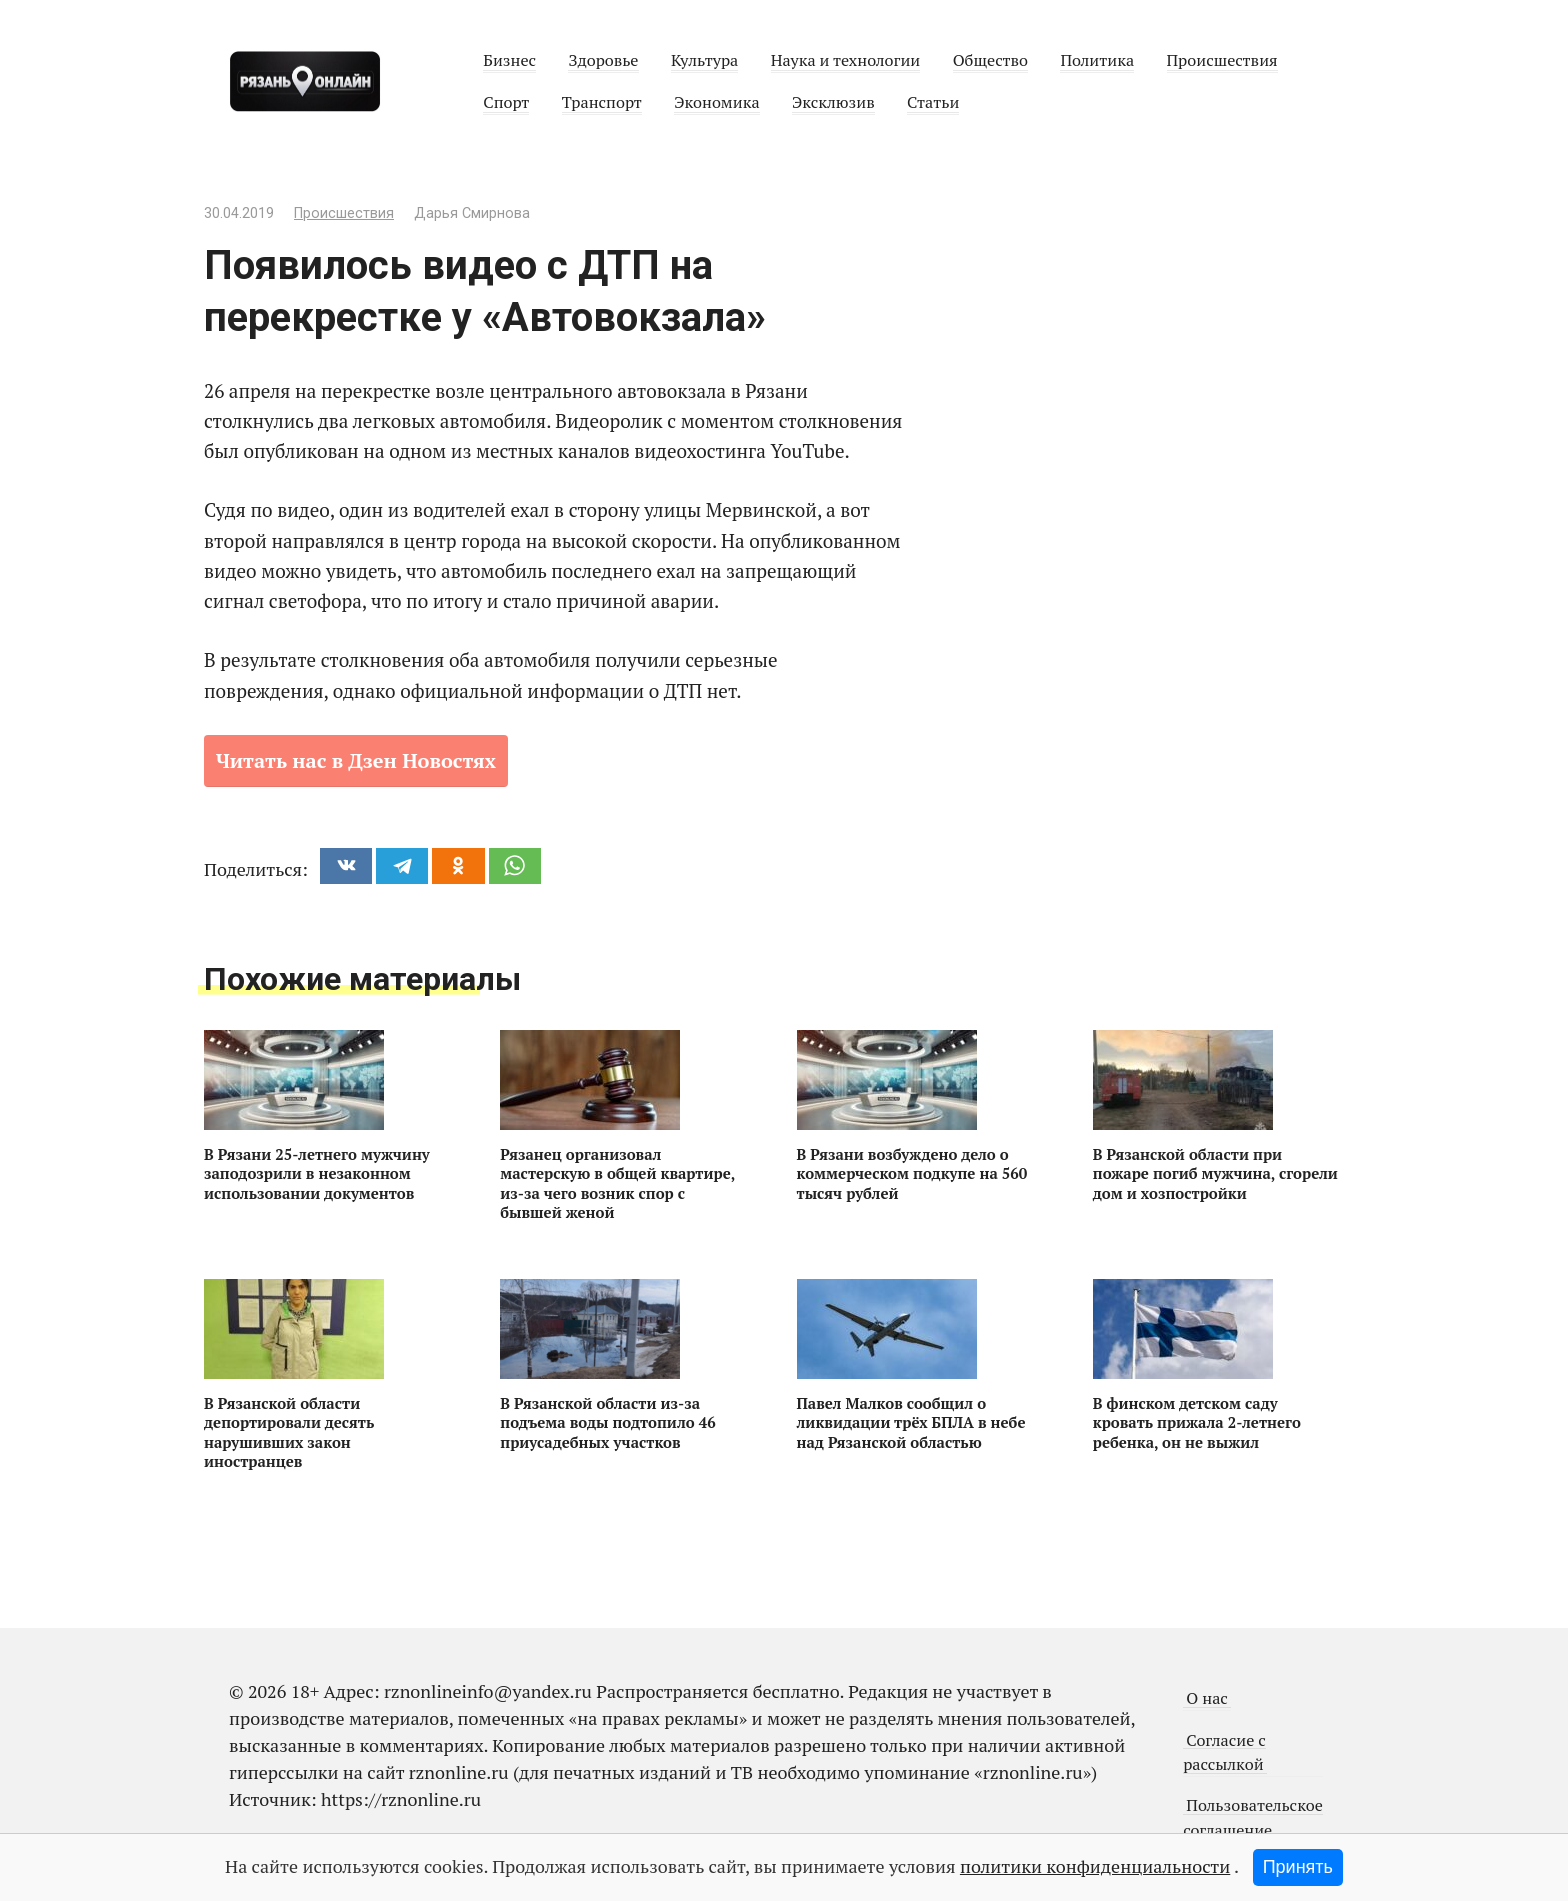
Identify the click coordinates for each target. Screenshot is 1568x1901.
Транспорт (602, 102)
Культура (704, 60)
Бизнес (509, 60)
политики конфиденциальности (1095, 1866)
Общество (990, 60)
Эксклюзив (833, 102)
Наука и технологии (846, 60)
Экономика (716, 102)
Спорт (506, 102)
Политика (1097, 60)
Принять (1298, 1867)
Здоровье (603, 60)
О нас (1207, 1698)
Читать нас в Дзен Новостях (356, 760)
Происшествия (1222, 60)
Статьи (933, 102)
